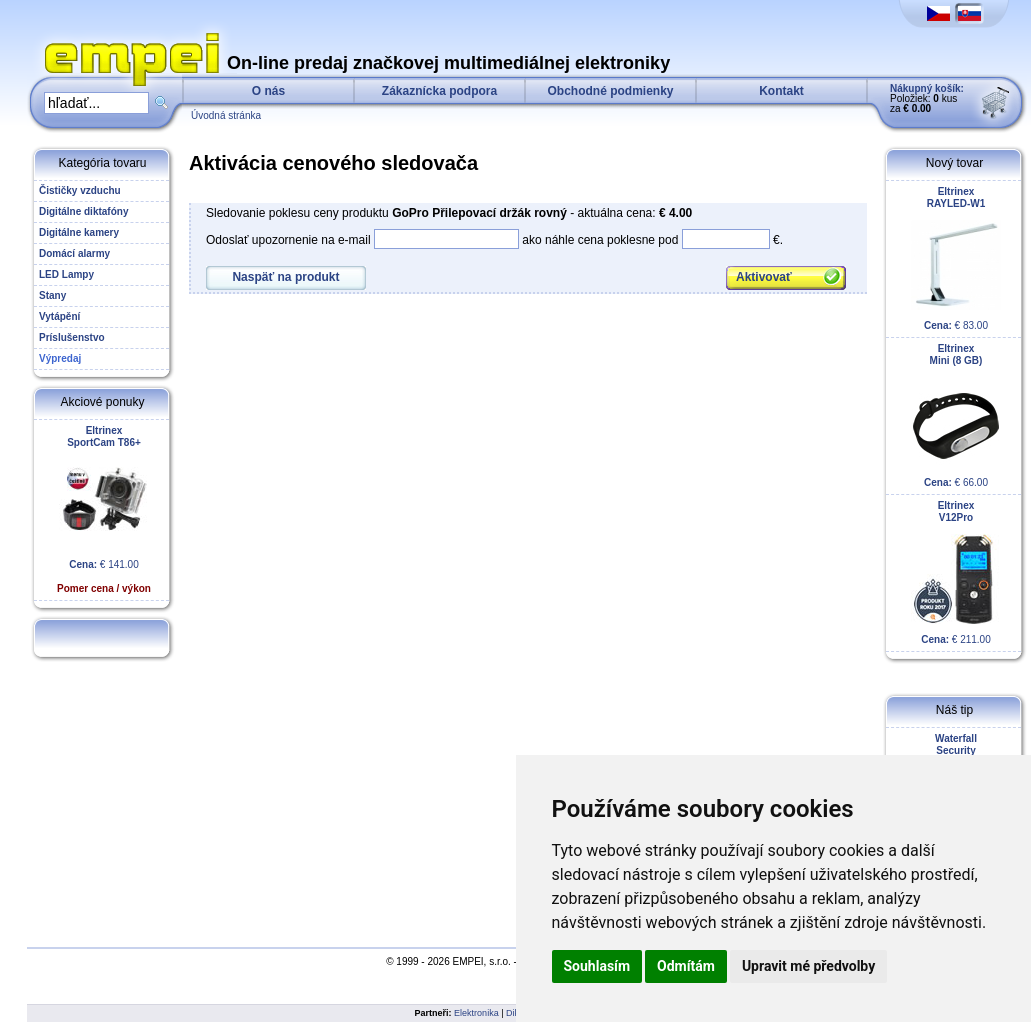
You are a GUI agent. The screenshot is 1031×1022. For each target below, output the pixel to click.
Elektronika (476, 1013)
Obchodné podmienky (610, 91)
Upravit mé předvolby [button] (808, 966)
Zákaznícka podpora (439, 91)
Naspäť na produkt (285, 277)
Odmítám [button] (686, 966)
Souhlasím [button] (597, 966)
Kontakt (781, 91)
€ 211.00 (956, 572)
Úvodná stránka (226, 115)
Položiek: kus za (927, 98)
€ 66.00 (956, 415)
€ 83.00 (956, 258)
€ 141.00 (104, 509)
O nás (268, 91)
